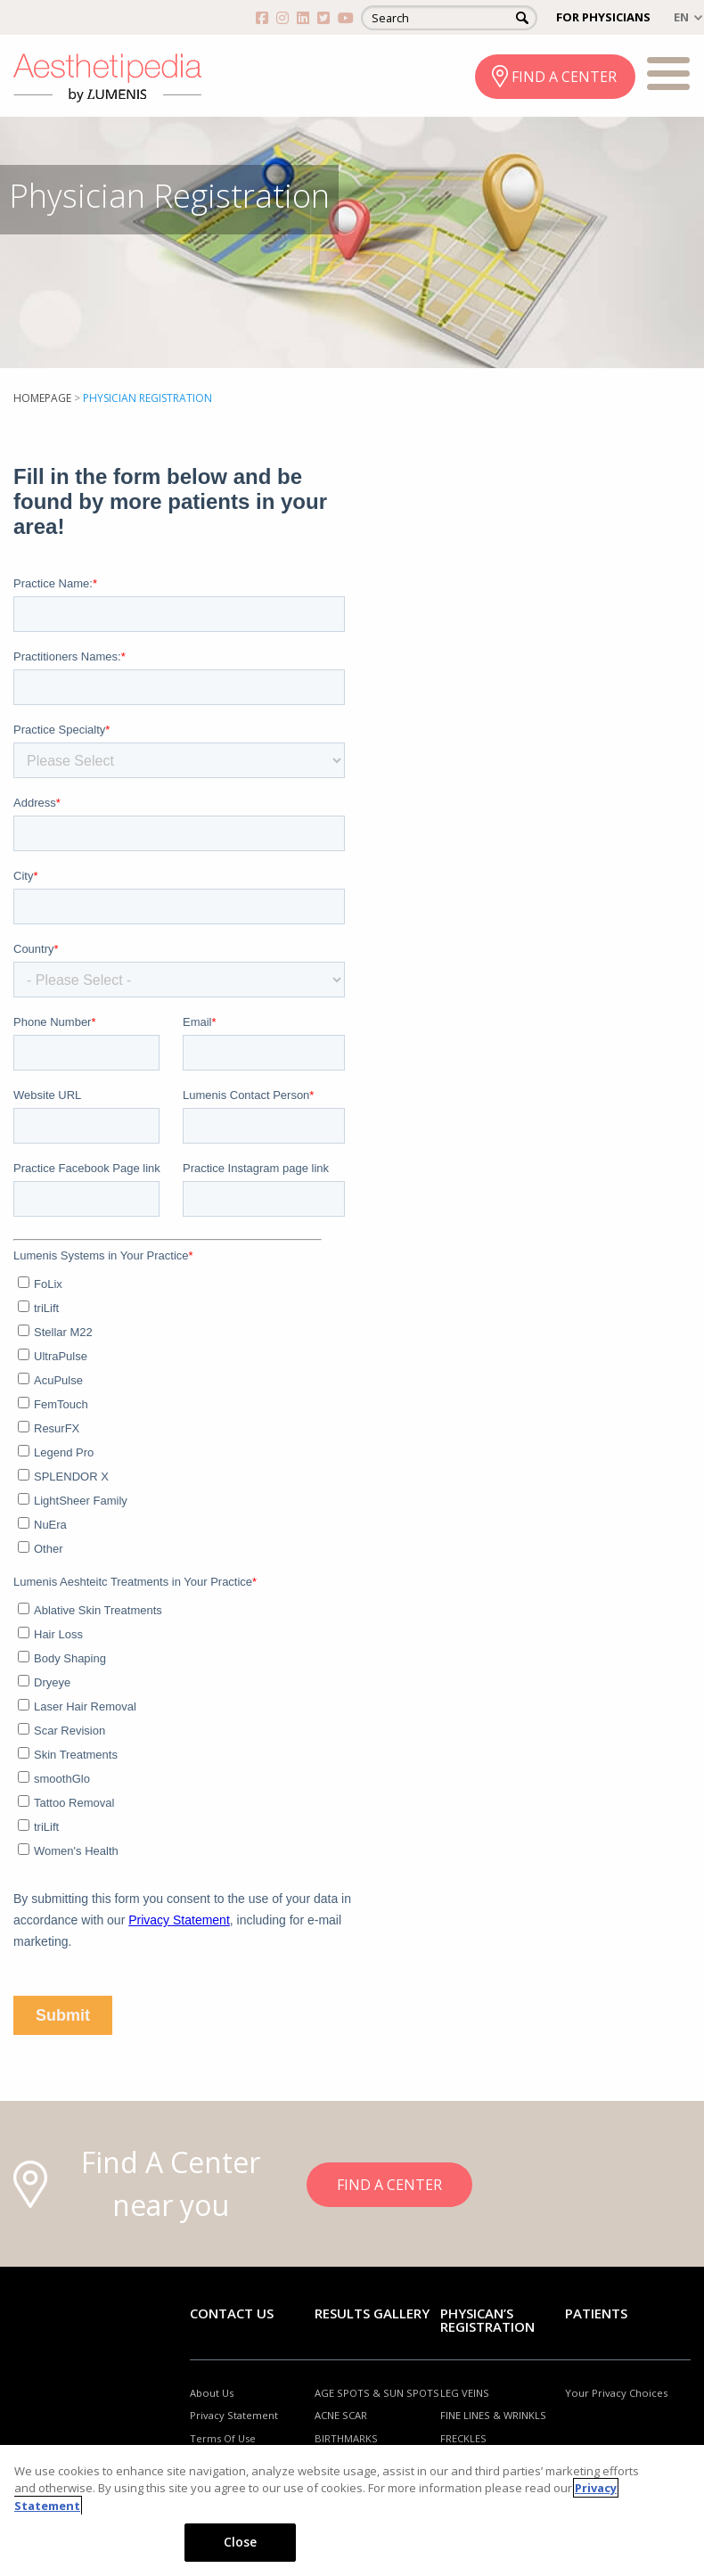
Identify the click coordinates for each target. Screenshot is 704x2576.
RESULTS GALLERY (372, 2313)
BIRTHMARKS (346, 2438)
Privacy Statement (234, 2415)
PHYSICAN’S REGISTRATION (487, 2319)
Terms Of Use (223, 2438)
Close (241, 2541)
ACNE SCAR (341, 2415)
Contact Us (232, 2313)
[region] (352, 2510)
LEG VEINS (464, 2393)
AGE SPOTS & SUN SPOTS (377, 2393)
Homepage (42, 398)
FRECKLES (463, 2438)
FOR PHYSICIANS (603, 17)
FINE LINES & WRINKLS (493, 2415)
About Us (211, 2393)
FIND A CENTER (564, 76)
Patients (596, 2313)
